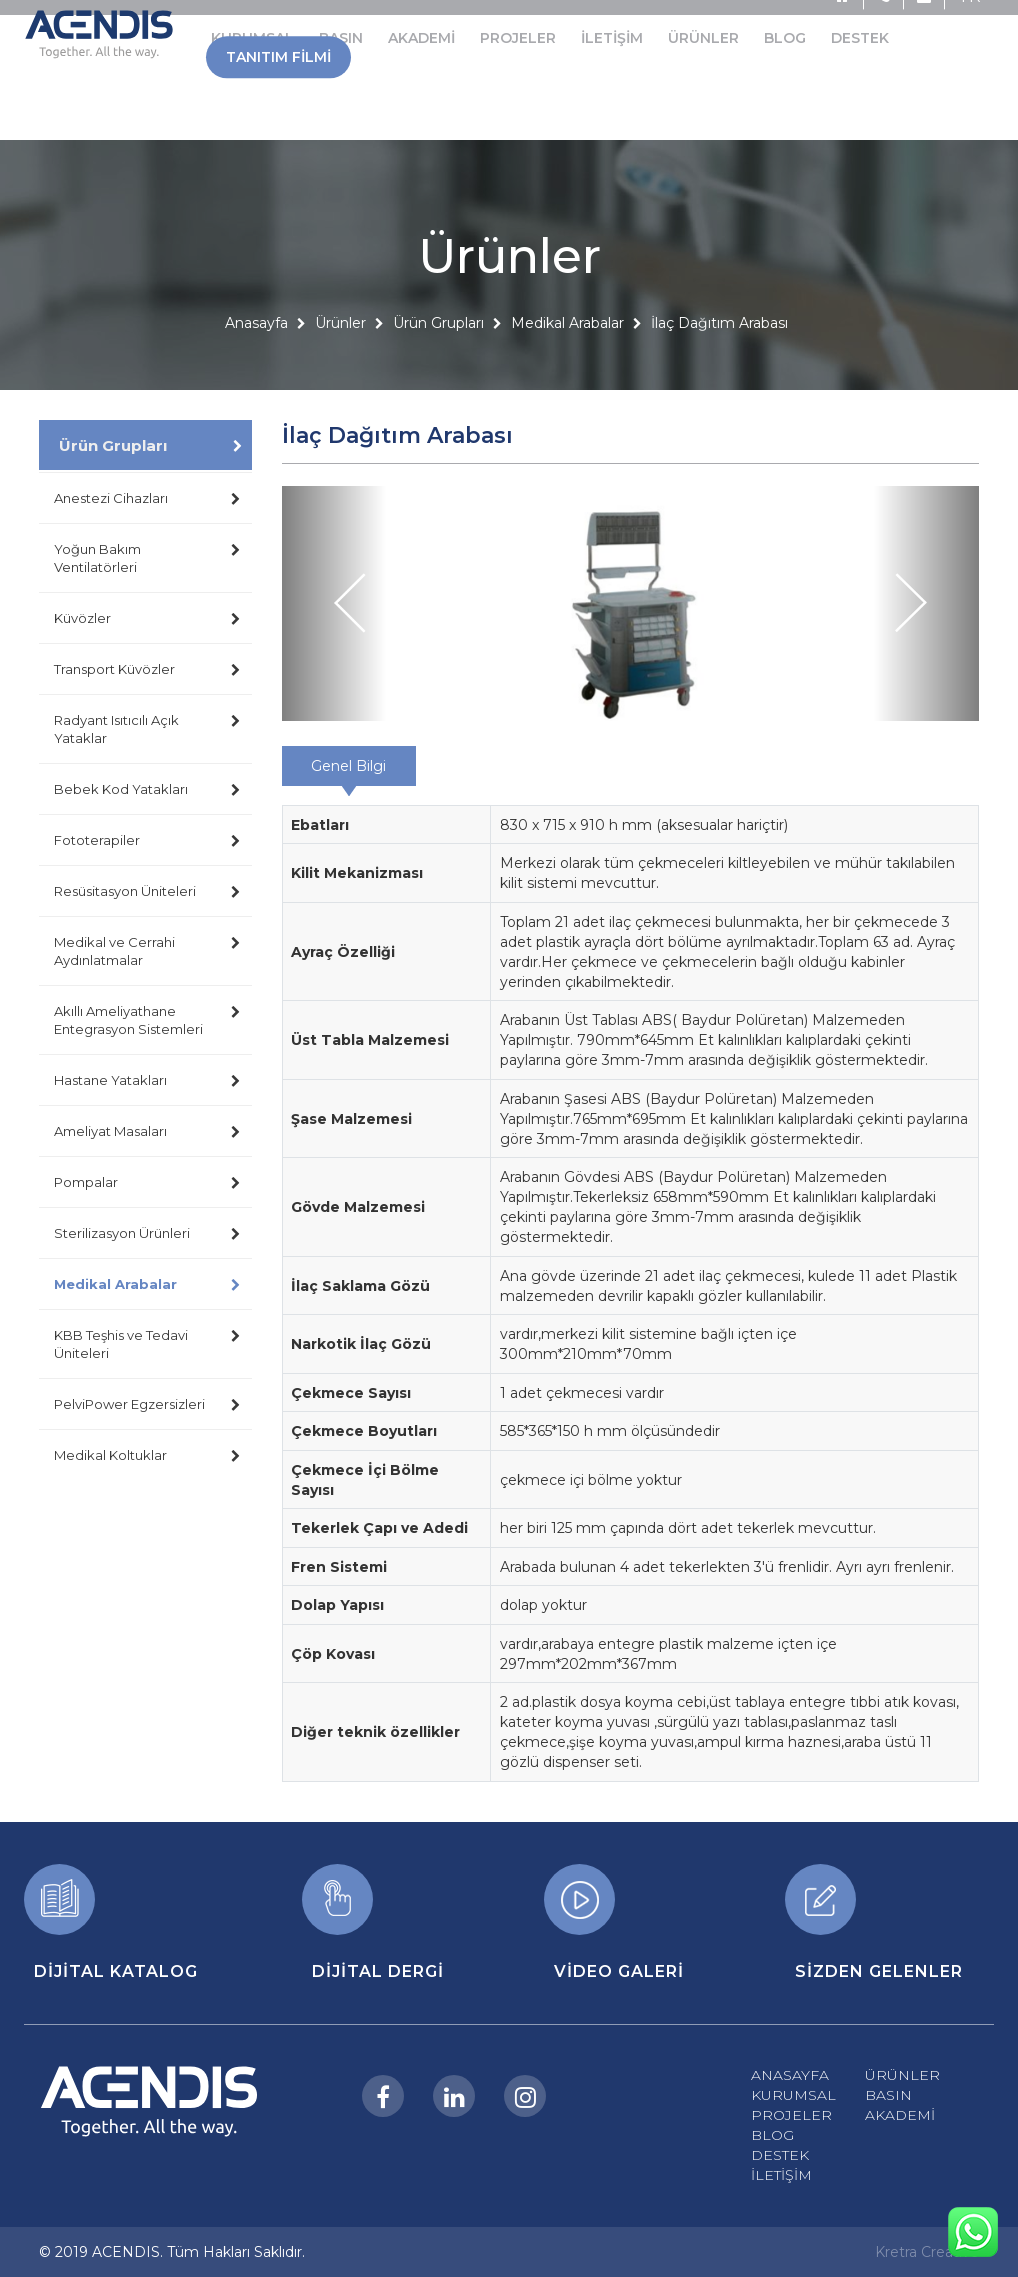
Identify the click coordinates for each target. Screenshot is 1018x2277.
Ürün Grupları (438, 374)
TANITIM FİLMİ (278, 27)
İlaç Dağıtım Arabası (719, 374)
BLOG (772, 2135)
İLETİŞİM (781, 2175)
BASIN (888, 2095)
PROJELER (791, 2115)
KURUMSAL (793, 2095)
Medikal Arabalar (567, 374)
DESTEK (780, 2155)
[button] (334, 603)
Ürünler (340, 374)
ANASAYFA (790, 2075)
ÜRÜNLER (902, 2075)
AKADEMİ (900, 2115)
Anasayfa (256, 374)
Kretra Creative (927, 2252)
